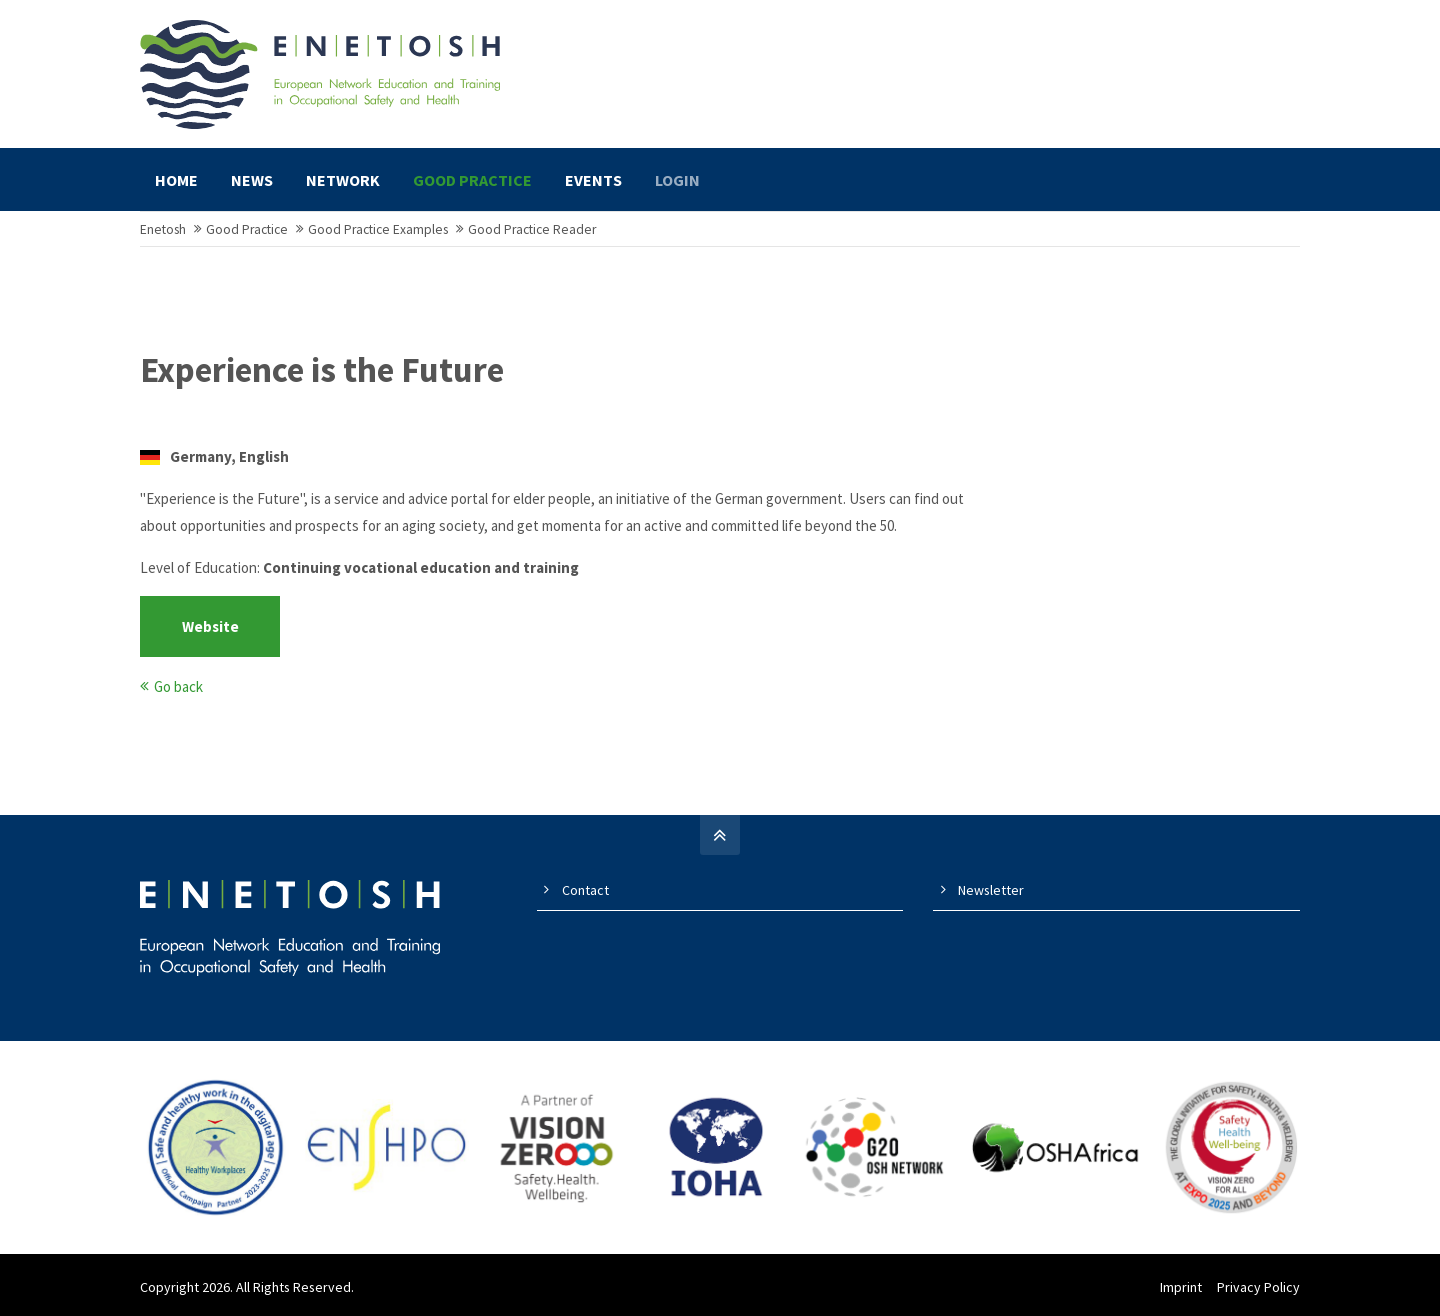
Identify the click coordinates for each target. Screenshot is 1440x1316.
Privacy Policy (1258, 1287)
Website (210, 626)
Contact (585, 890)
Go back (178, 686)
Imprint (1181, 1287)
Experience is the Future (322, 370)
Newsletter (991, 890)
